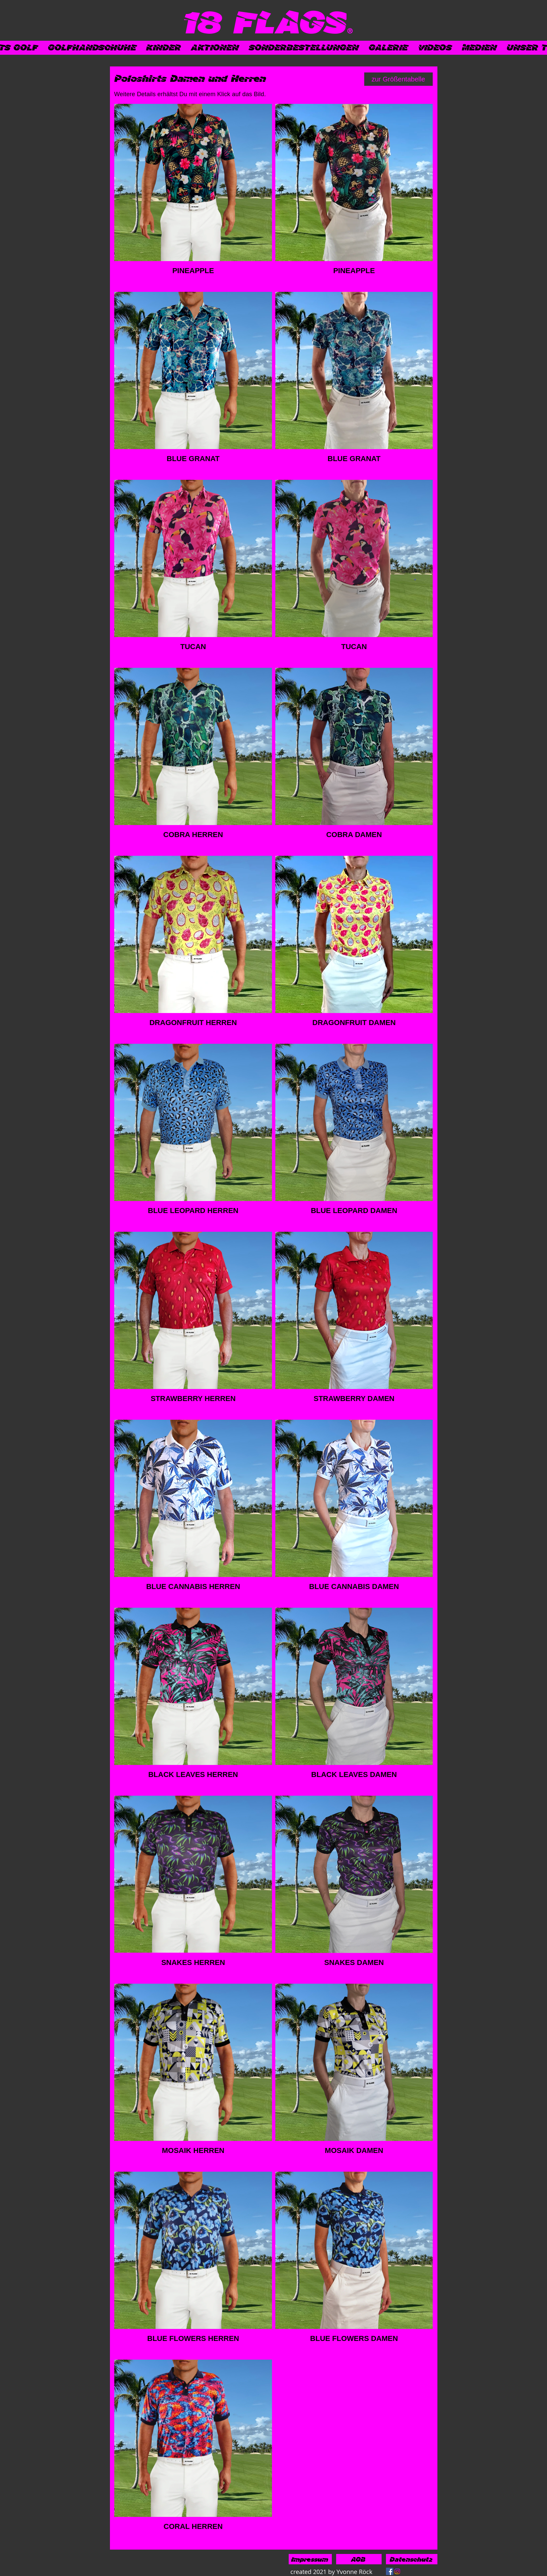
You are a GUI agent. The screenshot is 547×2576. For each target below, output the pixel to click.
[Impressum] (310, 2559)
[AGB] (359, 2559)
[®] (350, 30)
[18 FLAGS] (265, 21)
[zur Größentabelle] (398, 79)
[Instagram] (397, 2571)
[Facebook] (389, 2571)
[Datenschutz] (411, 2559)
